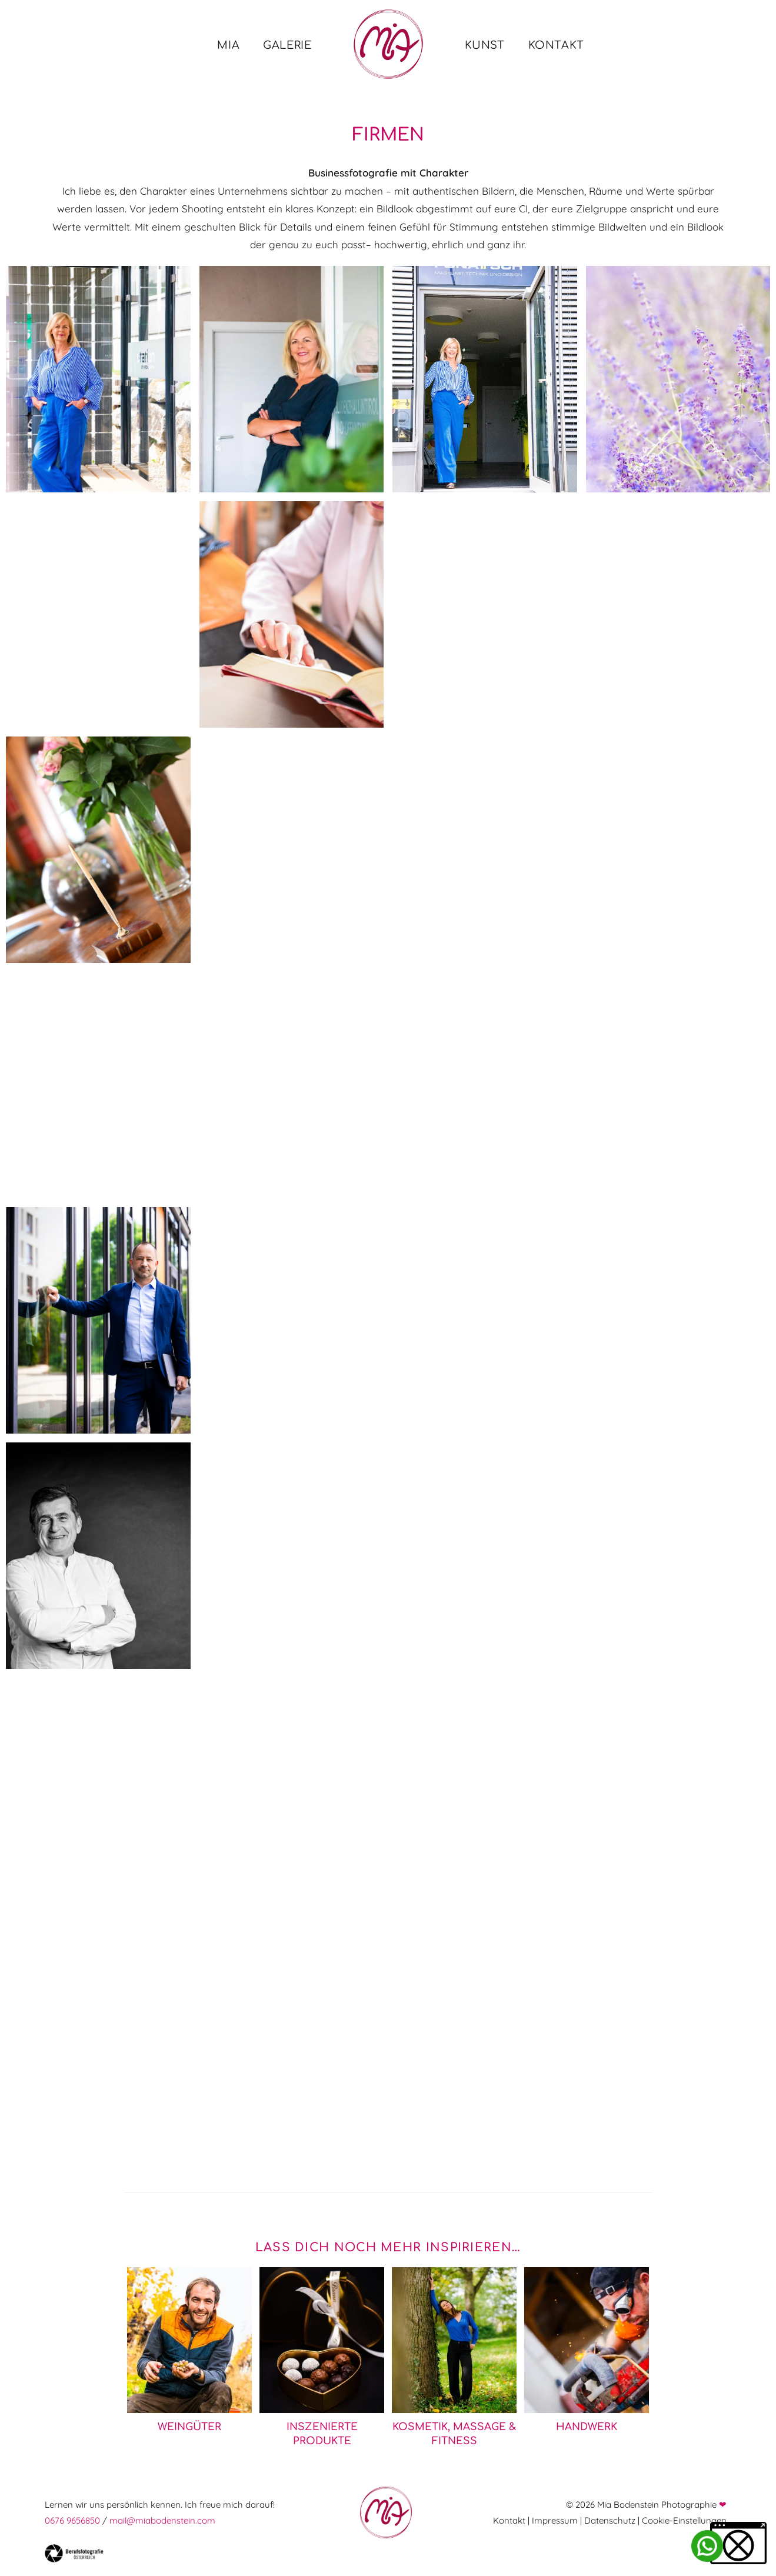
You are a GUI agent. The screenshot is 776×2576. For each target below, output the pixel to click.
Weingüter (189, 2426)
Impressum (555, 2520)
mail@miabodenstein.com (162, 2520)
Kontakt (509, 2520)
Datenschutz (609, 2520)
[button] (738, 2543)
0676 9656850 (72, 2520)
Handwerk (586, 2426)
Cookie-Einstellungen (684, 2520)
